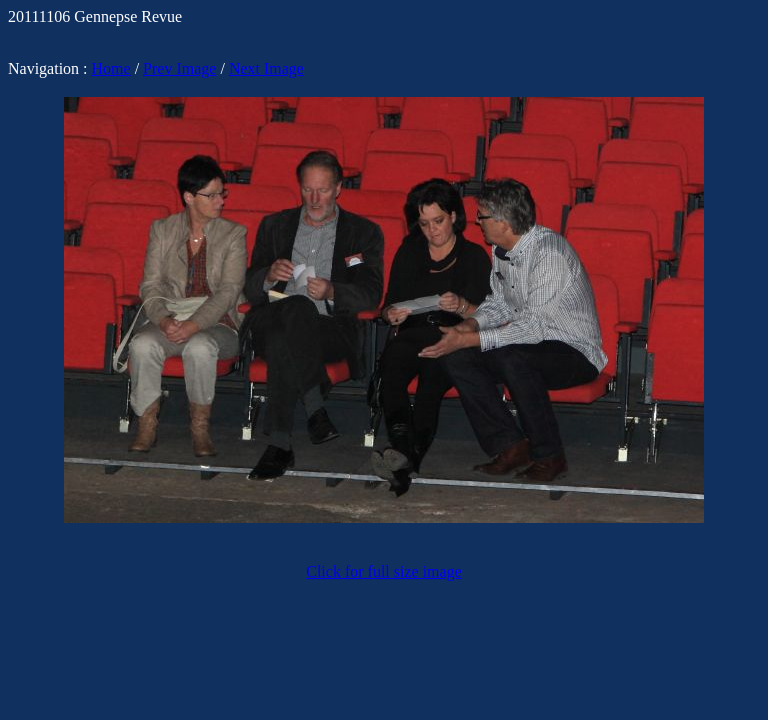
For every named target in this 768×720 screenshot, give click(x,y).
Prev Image (179, 68)
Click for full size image (384, 571)
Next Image (266, 68)
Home (111, 68)
